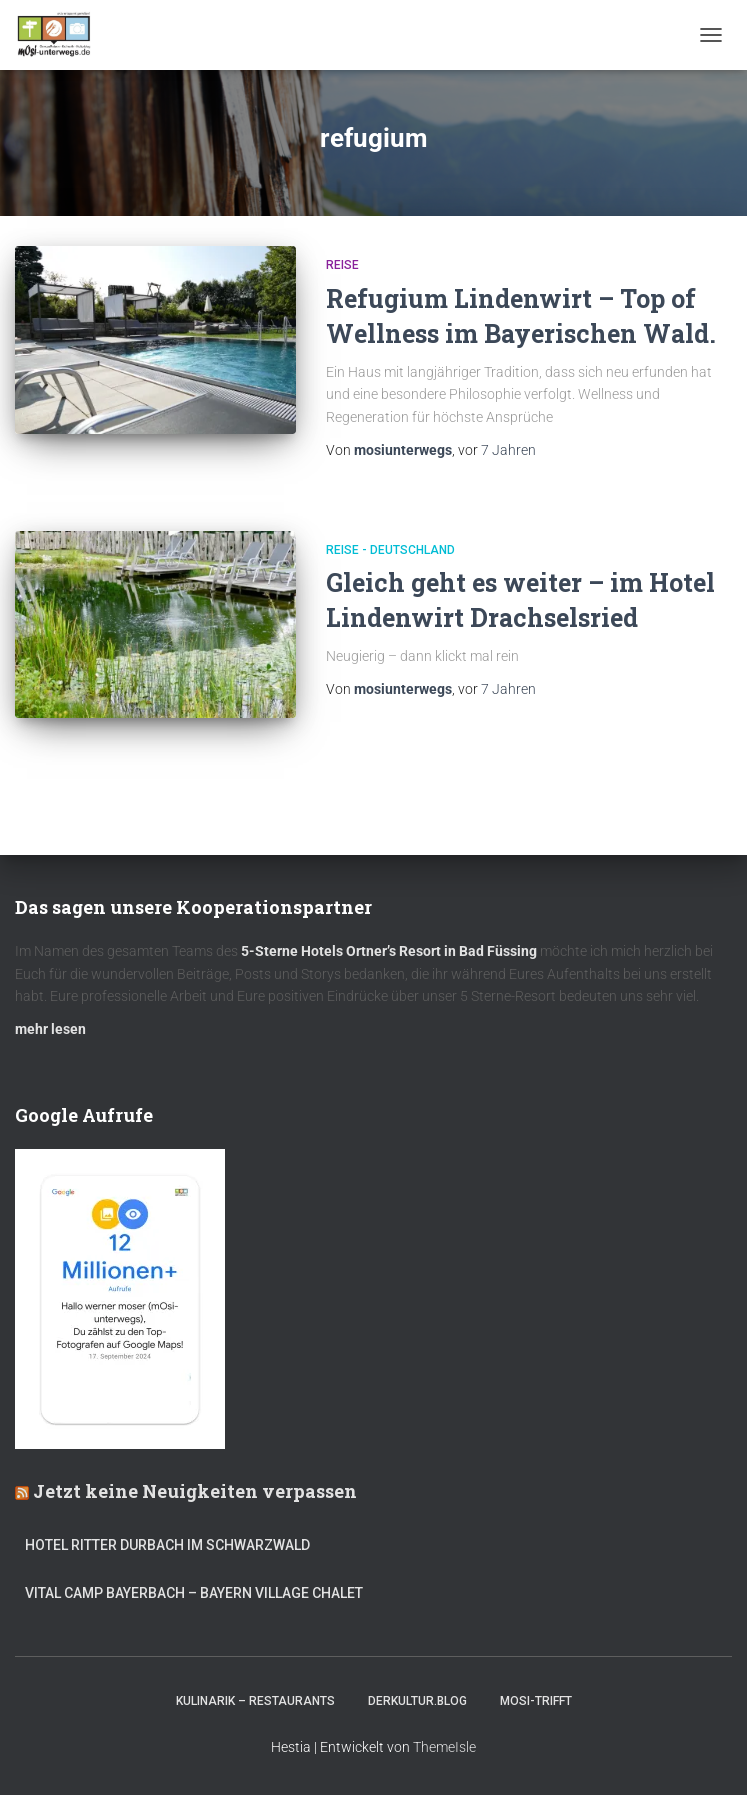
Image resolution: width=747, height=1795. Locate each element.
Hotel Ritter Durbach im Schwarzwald (169, 1545)
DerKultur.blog (417, 1701)
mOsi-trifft (536, 1701)
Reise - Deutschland (390, 550)
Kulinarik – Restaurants (255, 1701)
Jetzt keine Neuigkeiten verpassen (195, 1491)
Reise (342, 265)
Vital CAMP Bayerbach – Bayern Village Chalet (194, 1593)
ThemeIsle (444, 1747)
